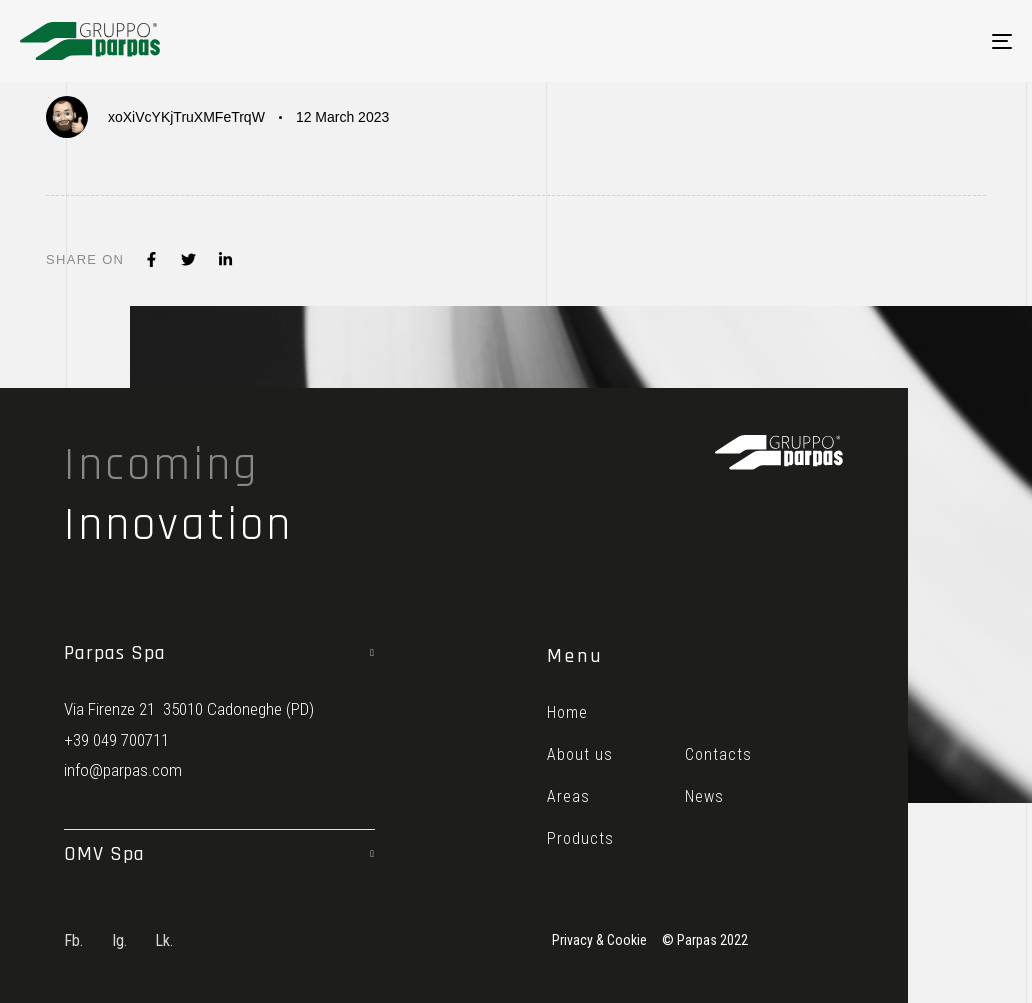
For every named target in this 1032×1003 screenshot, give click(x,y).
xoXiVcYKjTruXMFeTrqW (186, 117)
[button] (219, 653)
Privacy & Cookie (599, 940)
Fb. (73, 940)
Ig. (119, 940)
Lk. (164, 940)
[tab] (219, 653)
